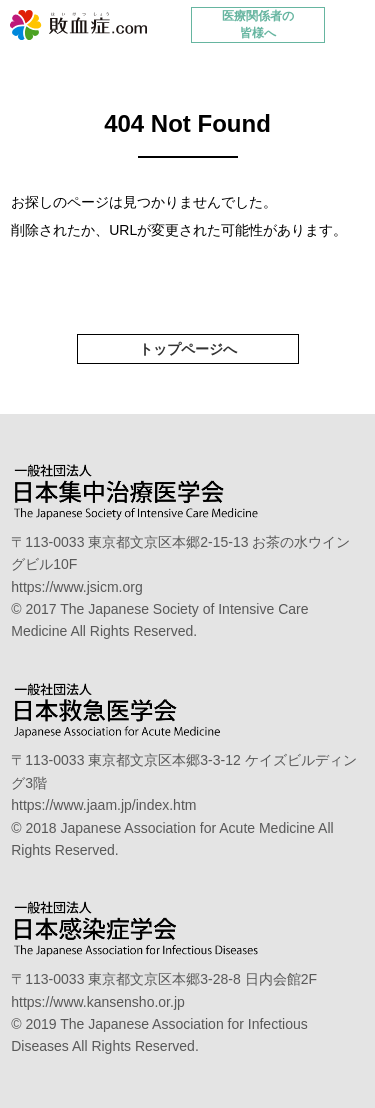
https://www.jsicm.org (76, 587)
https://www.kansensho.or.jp (98, 1002)
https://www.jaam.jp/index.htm (103, 805)
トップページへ (188, 349)
